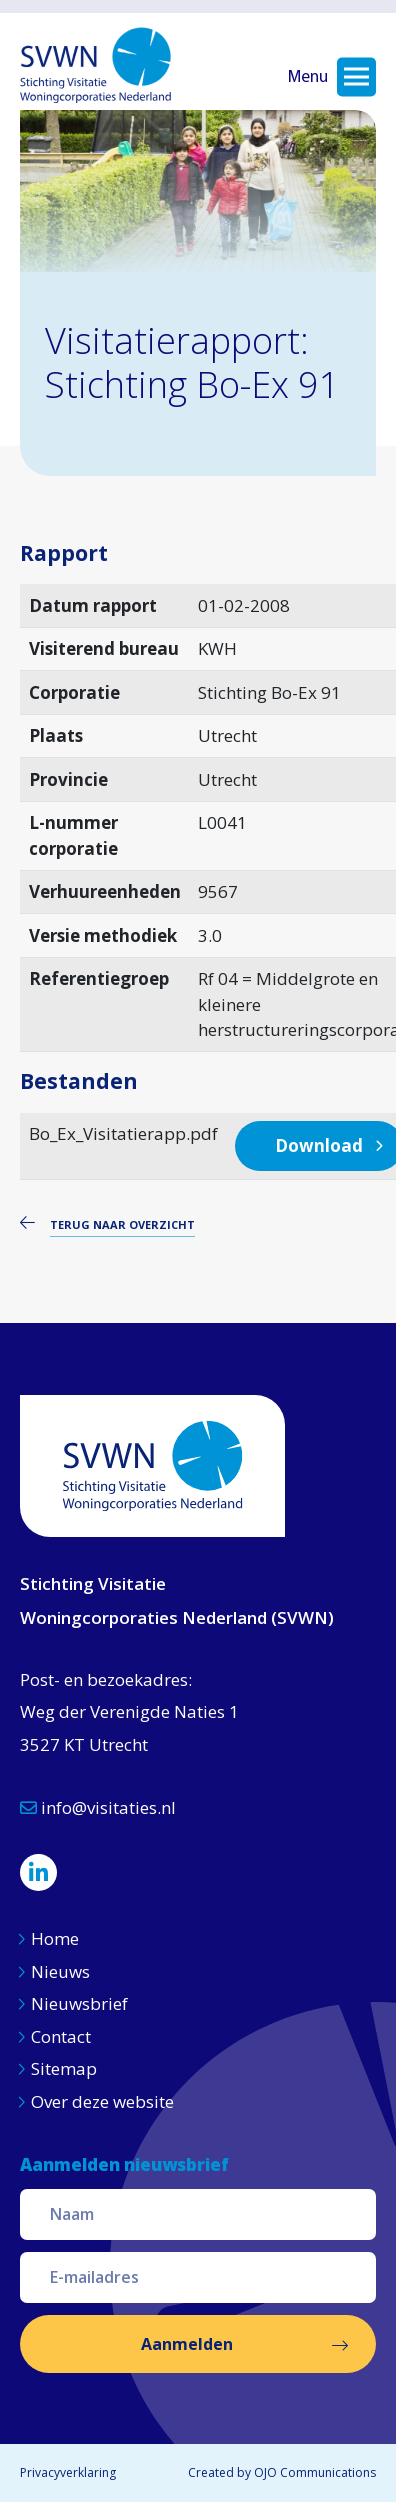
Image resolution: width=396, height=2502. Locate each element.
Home (55, 1938)
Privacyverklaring (68, 2472)
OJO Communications (315, 2472)
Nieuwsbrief (79, 2003)
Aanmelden (187, 2344)
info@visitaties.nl (98, 1807)
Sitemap (64, 2068)
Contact (61, 2036)
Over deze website (102, 2101)
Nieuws (62, 1971)
